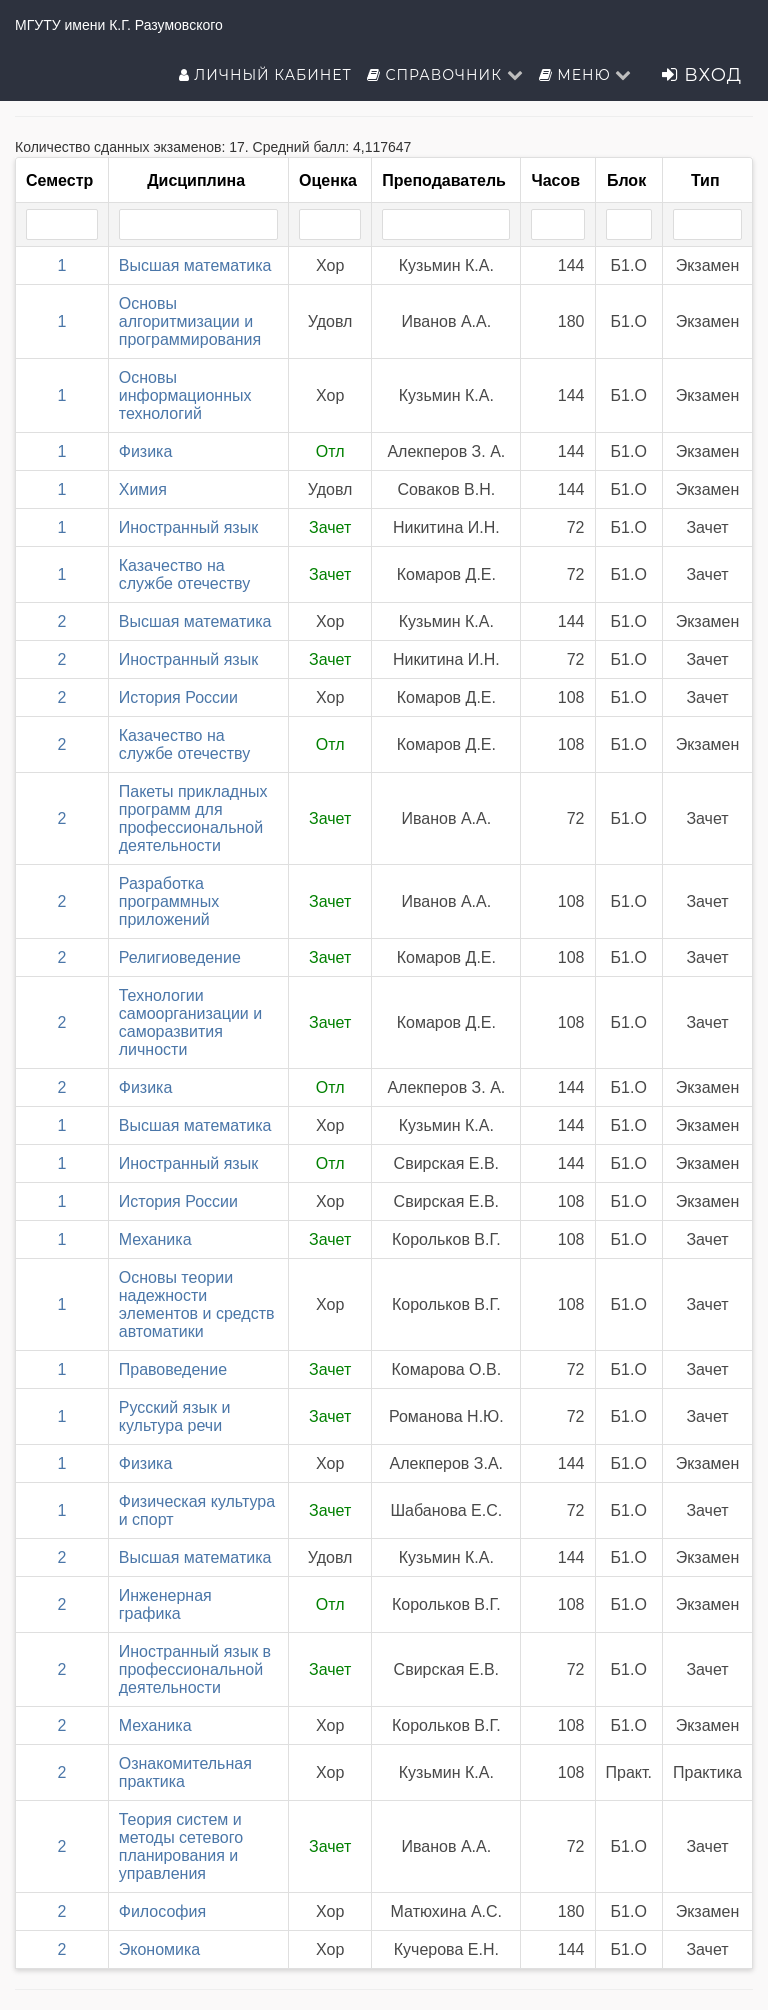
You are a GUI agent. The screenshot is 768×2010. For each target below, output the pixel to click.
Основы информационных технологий (185, 395)
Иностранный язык (188, 527)
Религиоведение (180, 957)
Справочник (445, 75)
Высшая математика (195, 265)
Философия (162, 1911)
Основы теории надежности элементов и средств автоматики (197, 1304)
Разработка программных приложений (169, 901)
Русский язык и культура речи (175, 1416)
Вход (702, 75)
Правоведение (173, 1369)
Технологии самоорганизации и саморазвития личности (190, 1022)
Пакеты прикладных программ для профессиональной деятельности (193, 818)
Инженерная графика (165, 1604)
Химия (143, 489)
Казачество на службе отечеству (185, 574)
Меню (586, 75)
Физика (146, 451)
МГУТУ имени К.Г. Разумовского (119, 25)
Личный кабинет (265, 75)
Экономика (160, 1949)
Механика (155, 1239)
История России (178, 697)
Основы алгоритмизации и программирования (190, 321)
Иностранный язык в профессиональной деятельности (195, 1669)
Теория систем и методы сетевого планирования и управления (181, 1846)
